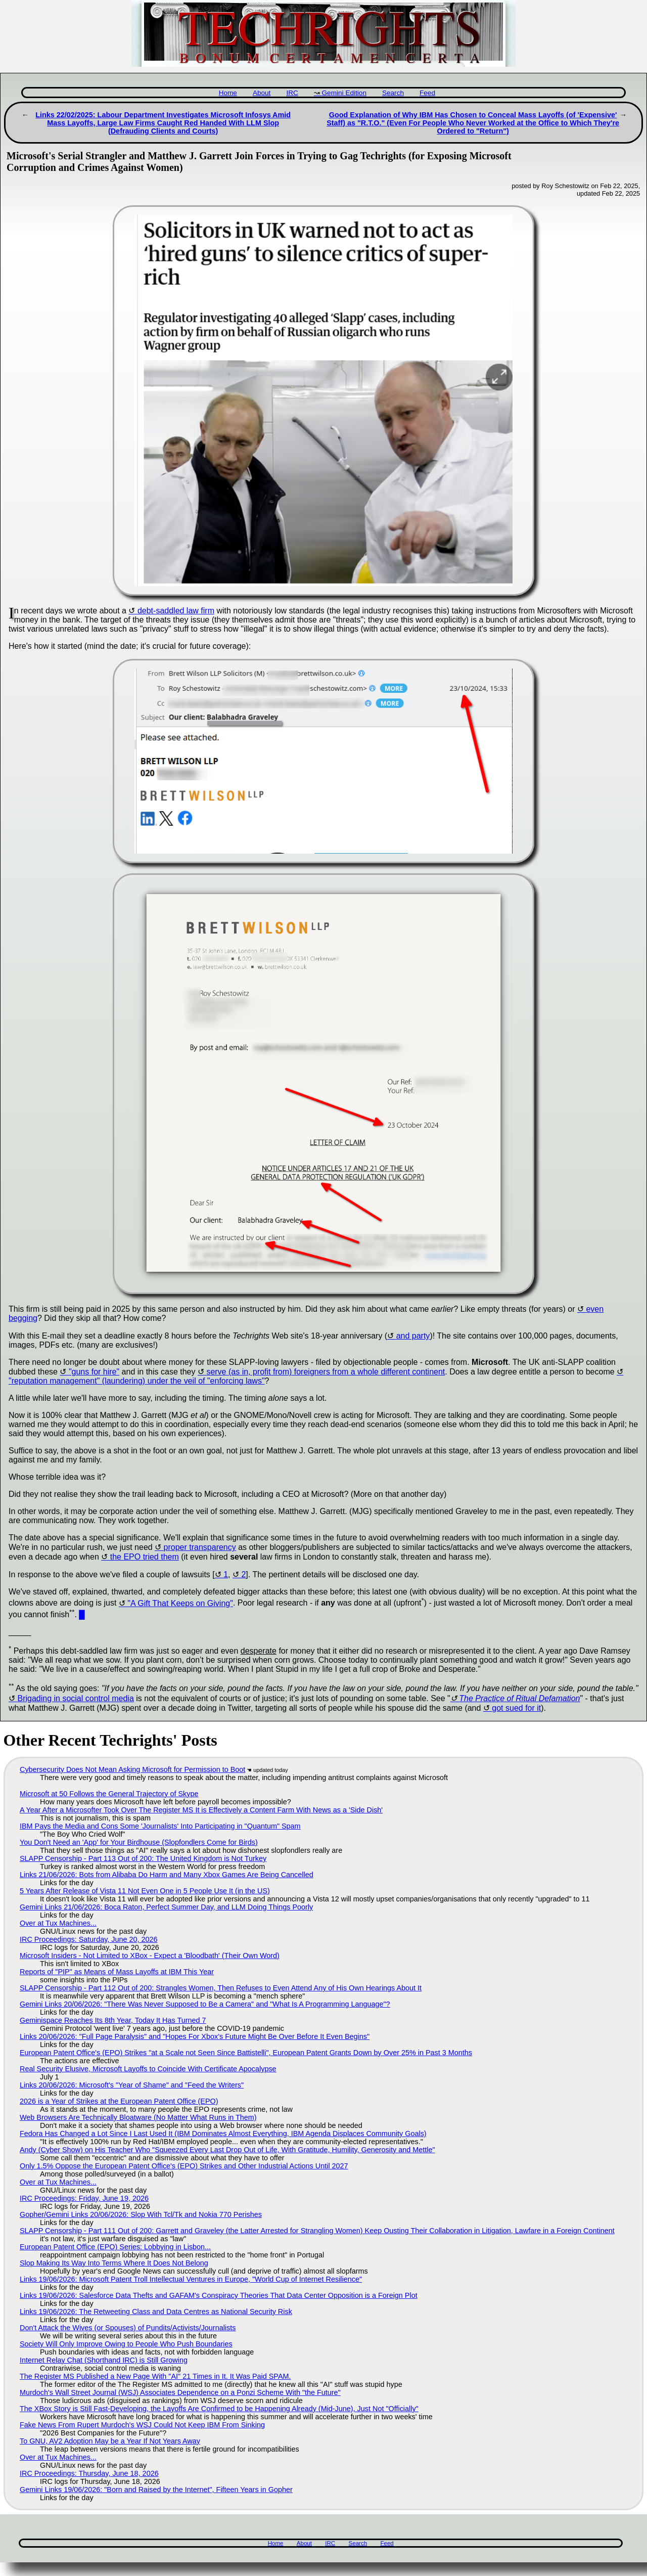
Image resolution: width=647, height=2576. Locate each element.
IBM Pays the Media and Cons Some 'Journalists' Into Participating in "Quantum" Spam (160, 1826)
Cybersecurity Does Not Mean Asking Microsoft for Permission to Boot (132, 1769)
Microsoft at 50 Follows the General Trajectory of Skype (109, 1794)
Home (228, 93)
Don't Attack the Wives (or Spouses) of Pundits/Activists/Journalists (128, 2328)
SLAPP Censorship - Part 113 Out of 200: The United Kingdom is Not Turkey (143, 1858)
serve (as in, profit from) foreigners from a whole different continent (325, 1371)
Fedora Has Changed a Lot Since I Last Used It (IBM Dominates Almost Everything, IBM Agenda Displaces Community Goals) (223, 2133)
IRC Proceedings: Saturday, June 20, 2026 (89, 1939)
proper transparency (200, 1547)
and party (413, 1335)
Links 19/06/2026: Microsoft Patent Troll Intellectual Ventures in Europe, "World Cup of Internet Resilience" (191, 2279)
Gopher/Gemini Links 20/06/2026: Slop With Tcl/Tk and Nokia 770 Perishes (141, 2214)
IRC (292, 93)
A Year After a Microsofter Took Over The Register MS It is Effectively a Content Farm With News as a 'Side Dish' (201, 1810)
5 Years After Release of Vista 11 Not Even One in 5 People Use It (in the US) (145, 1891)
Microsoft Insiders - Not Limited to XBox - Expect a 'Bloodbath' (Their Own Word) (150, 1955)
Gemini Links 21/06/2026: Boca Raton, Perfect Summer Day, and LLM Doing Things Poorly (166, 1907)
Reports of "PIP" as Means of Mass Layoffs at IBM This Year (117, 1972)
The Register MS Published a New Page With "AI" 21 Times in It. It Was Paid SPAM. (155, 2376)
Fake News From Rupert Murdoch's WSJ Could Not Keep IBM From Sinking (142, 2425)
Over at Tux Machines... (58, 1923)
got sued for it (516, 1708)
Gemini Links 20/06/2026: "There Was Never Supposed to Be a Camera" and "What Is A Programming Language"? (205, 2004)
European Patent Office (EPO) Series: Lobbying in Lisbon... (115, 2247)
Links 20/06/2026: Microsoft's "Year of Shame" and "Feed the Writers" (132, 2085)
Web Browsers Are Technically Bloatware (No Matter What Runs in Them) (138, 2117)
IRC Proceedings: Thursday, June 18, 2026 (89, 2473)
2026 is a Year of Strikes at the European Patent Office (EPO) (119, 2101)
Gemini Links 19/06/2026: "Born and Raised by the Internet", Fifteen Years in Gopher (156, 2489)
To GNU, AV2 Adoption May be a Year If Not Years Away (110, 2441)
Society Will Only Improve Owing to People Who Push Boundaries (126, 2344)
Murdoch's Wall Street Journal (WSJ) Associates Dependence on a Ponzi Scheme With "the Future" (180, 2392)
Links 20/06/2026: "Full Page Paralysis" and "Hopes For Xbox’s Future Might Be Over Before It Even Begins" (194, 2036)
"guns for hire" (94, 1371)
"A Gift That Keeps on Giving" (180, 1603)
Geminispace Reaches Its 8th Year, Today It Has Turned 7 (113, 2020)
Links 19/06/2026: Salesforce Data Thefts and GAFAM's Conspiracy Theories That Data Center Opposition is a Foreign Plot (219, 2295)
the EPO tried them (144, 1556)
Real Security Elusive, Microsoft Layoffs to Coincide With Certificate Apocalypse (148, 2069)
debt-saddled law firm (175, 610)
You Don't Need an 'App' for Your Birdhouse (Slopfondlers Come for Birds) (139, 1842)
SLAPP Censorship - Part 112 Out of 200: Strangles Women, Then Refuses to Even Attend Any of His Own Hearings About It (221, 1988)
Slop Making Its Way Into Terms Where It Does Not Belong (114, 2263)
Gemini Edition (344, 93)
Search (393, 93)
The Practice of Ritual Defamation (519, 1698)
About (262, 93)
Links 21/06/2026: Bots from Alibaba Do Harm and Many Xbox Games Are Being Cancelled (166, 1875)
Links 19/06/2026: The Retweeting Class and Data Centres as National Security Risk (156, 2311)
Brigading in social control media (75, 1698)
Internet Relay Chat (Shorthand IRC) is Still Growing (104, 2360)
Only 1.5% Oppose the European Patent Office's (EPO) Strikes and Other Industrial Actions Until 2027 (184, 2166)
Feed (427, 93)
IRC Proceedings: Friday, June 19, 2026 (84, 2198)
